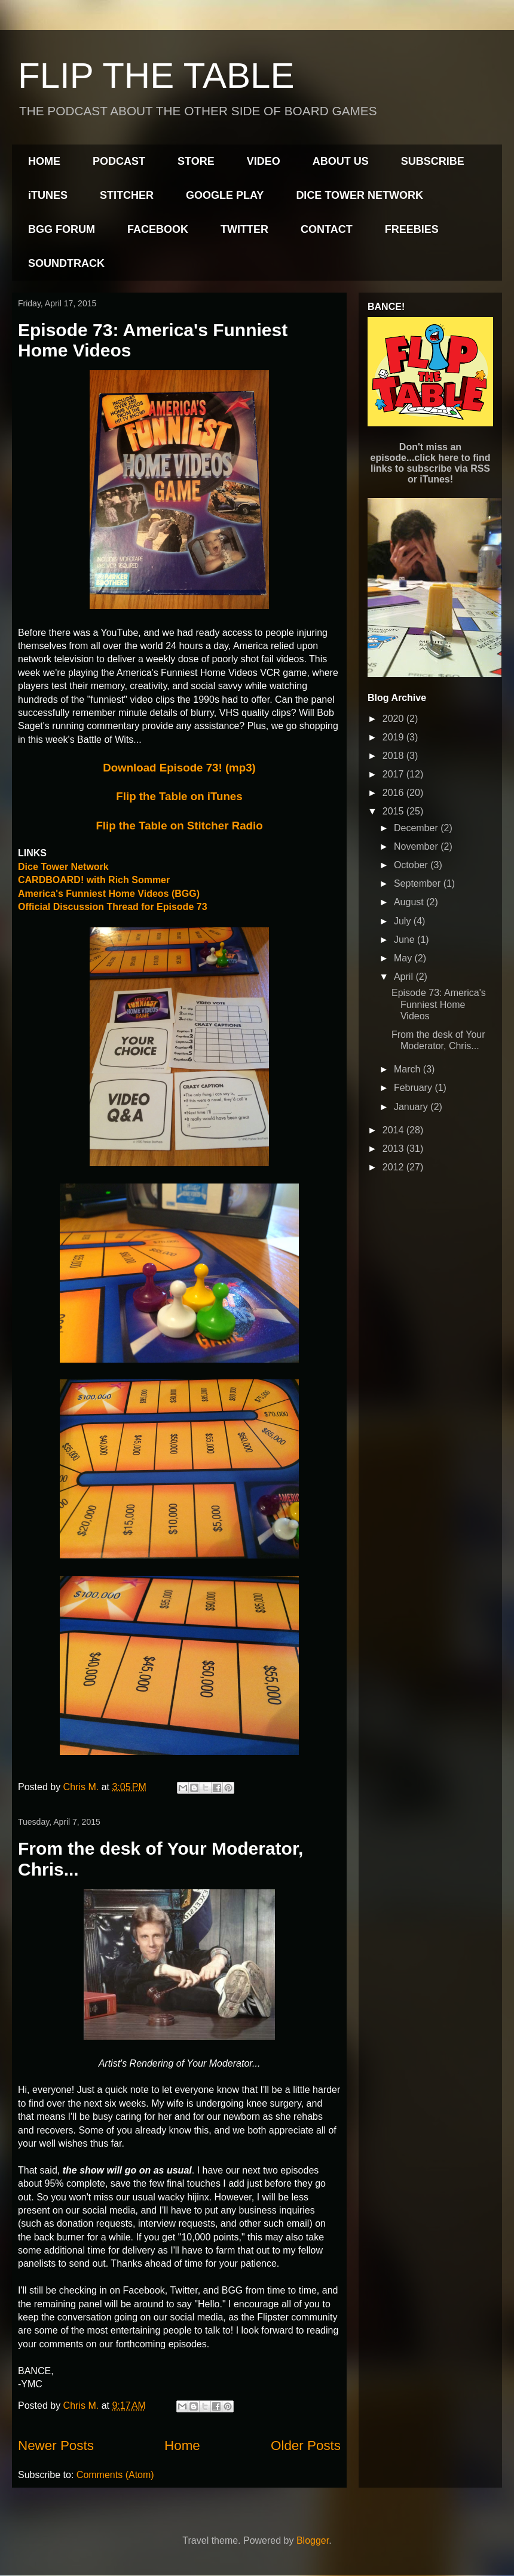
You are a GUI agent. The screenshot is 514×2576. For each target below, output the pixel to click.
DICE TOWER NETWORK (359, 195)
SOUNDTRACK (66, 263)
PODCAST (119, 161)
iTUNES (48, 195)
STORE (196, 161)
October (412, 865)
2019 (394, 737)
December (417, 828)
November (417, 846)
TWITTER (244, 229)
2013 (394, 1148)
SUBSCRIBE (432, 161)
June (405, 940)
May (404, 958)
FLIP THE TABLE (156, 76)
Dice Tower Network (63, 867)
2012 (394, 1167)
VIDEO (263, 161)
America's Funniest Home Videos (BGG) (109, 894)
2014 (394, 1130)
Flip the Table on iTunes (179, 796)
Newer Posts (56, 2445)
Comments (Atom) (115, 2475)
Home (182, 2445)
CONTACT (327, 229)
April (404, 977)
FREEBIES (412, 229)
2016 (394, 793)
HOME (44, 161)
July (404, 921)
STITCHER (127, 195)
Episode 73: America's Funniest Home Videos (438, 1004)
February (414, 1088)
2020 (394, 719)
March (408, 1069)
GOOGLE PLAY (225, 195)
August (410, 902)
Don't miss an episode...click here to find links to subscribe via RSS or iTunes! (431, 463)
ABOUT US (341, 161)
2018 (394, 756)
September (418, 883)
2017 (394, 774)
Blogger (312, 2540)
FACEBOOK (157, 229)
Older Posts (306, 2445)
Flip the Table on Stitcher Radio (179, 825)
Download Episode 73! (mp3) (179, 767)
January (412, 1107)
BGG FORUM (61, 229)
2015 (394, 811)
